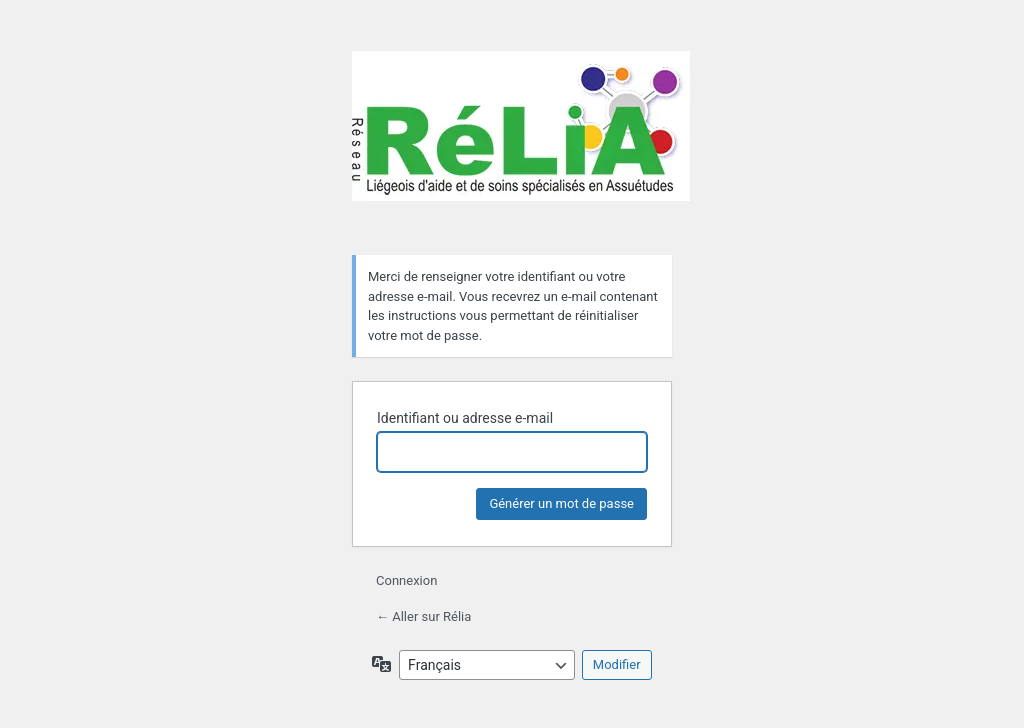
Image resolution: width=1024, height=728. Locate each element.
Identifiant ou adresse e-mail (465, 418)
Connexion (406, 580)
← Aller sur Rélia (423, 616)
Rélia (521, 141)
